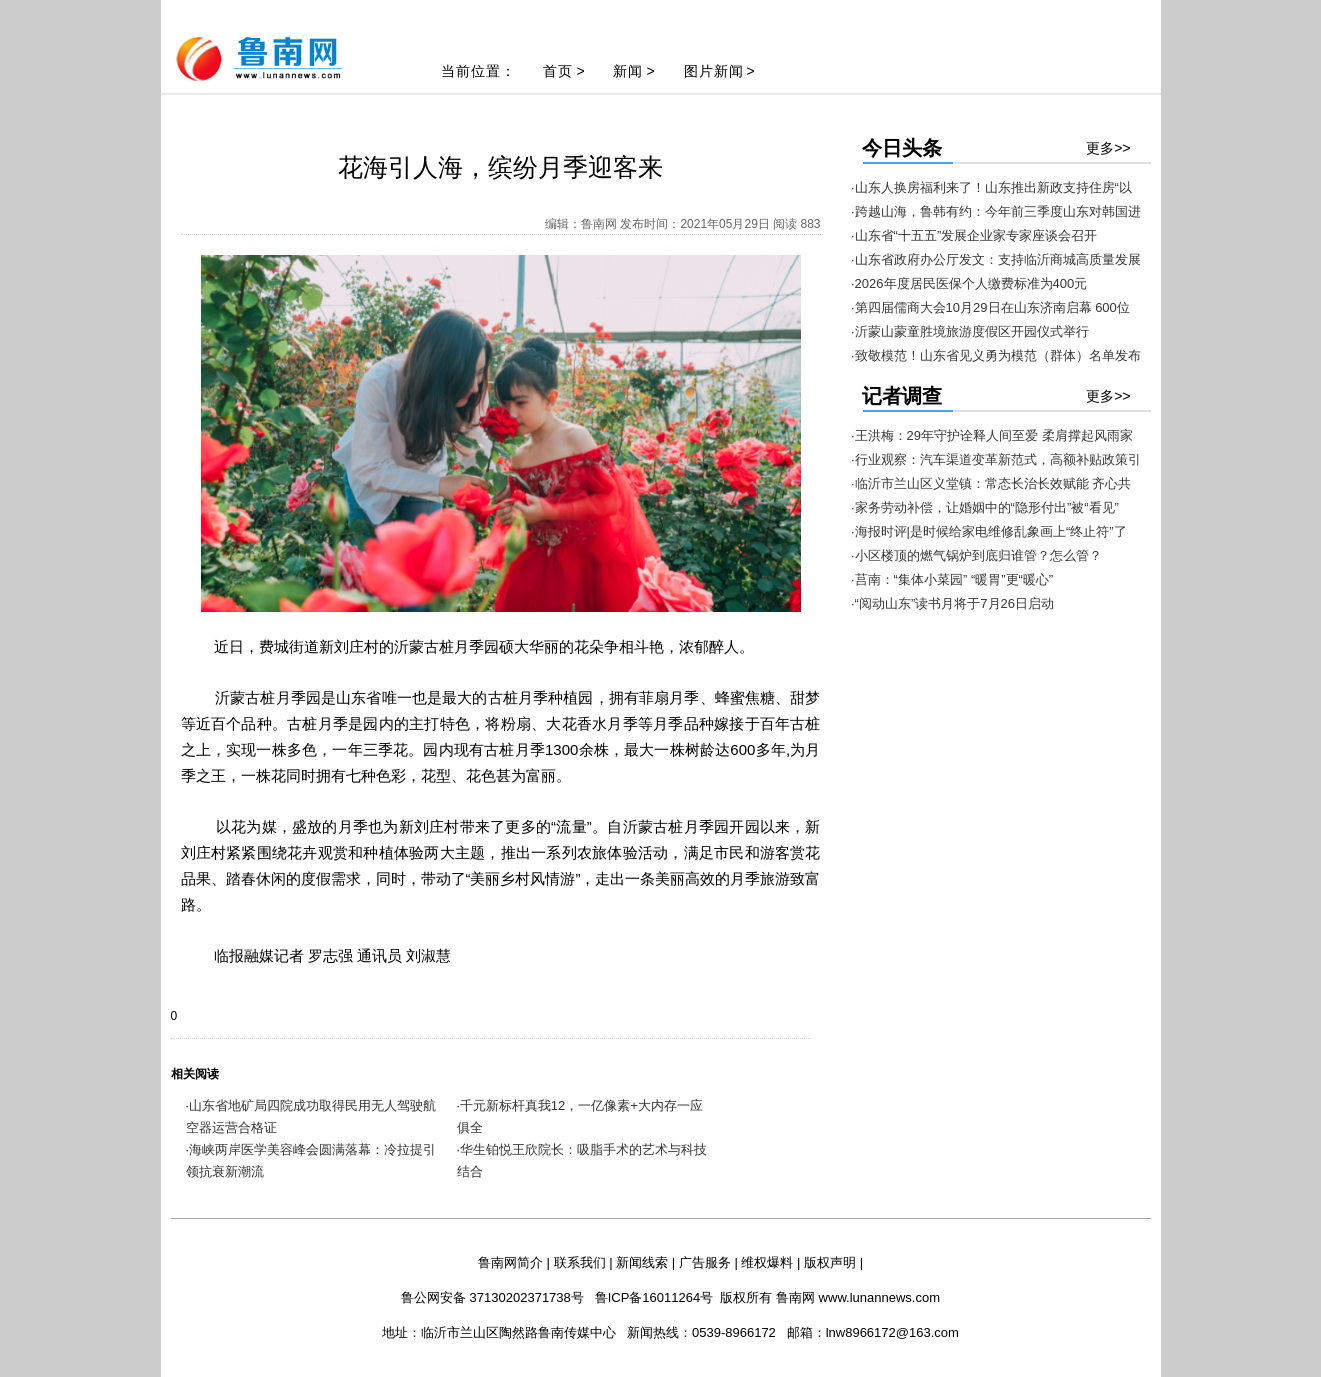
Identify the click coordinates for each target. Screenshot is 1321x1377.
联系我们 (580, 1262)
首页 (558, 71)
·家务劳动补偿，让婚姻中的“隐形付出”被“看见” (985, 507)
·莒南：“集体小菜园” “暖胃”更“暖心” (952, 579)
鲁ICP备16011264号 (654, 1297)
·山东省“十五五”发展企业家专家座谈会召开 (974, 235)
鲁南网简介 (510, 1262)
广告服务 (705, 1262)
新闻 (628, 71)
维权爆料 (767, 1262)
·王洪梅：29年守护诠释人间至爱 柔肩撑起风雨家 (992, 435)
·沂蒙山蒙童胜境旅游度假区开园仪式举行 (970, 331)
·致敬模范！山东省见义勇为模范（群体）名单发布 (996, 355)
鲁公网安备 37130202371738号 (492, 1297)
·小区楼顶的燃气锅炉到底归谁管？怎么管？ (976, 555)
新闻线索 (642, 1262)
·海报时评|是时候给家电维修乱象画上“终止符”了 (989, 531)
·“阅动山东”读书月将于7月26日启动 (952, 603)
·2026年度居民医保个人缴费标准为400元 (969, 283)
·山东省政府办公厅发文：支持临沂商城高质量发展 (996, 259)
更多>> (1108, 148)
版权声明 (830, 1262)
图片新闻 (714, 71)
